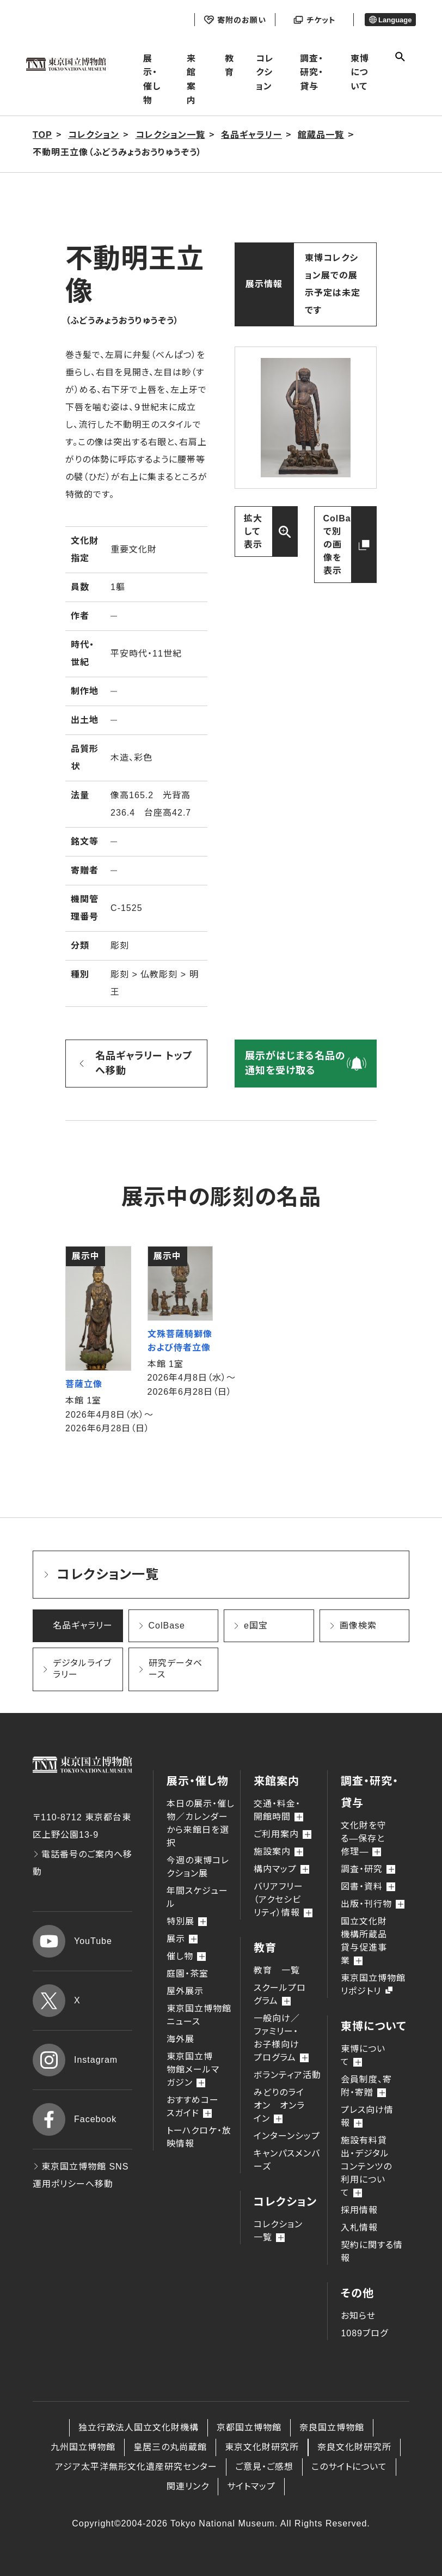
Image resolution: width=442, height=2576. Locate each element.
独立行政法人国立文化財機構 (138, 2427)
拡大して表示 (253, 531)
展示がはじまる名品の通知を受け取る (295, 1063)
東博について (360, 72)
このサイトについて (349, 2466)
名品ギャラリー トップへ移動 (144, 1063)
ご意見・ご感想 (264, 2466)
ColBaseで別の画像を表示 (342, 544)
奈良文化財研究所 (354, 2447)
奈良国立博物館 (331, 2427)
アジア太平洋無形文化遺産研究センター (136, 2466)
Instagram (75, 2060)
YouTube (72, 1941)
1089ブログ (364, 2333)
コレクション (265, 72)
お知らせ (358, 2315)
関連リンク (188, 2486)
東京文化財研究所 (262, 2447)
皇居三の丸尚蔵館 (170, 2447)
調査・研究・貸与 (311, 72)
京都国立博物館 (249, 2427)
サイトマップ (251, 2486)
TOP (42, 134)
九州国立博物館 (83, 2447)
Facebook (74, 2119)
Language (390, 20)
